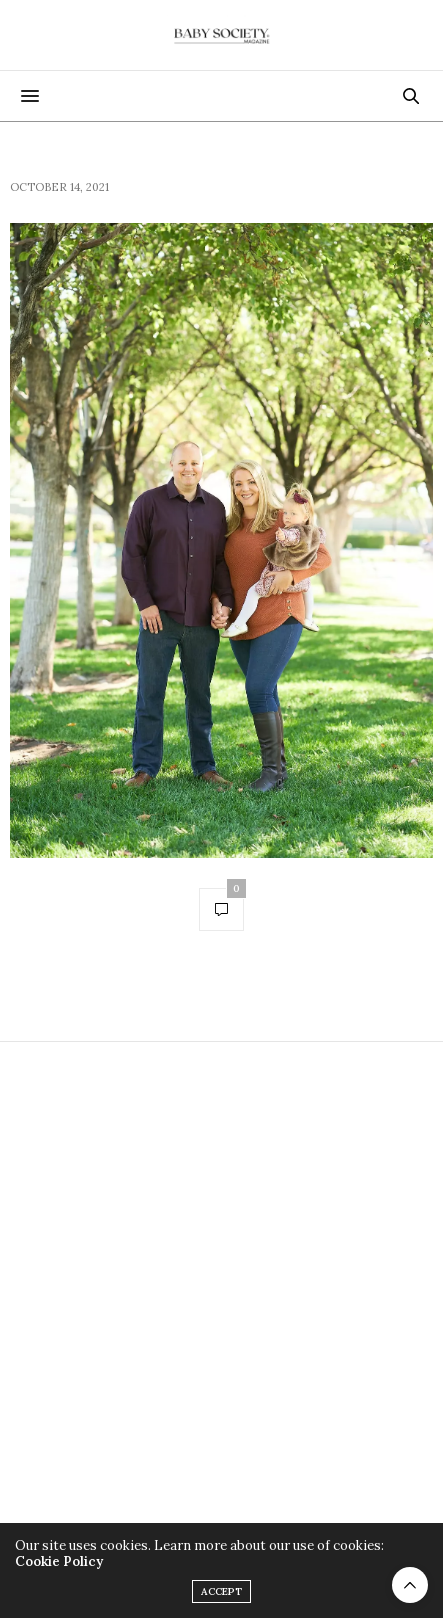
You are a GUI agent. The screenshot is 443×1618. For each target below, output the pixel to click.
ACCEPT (221, 1591)
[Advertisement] (221, 1293)
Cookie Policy (59, 1561)
